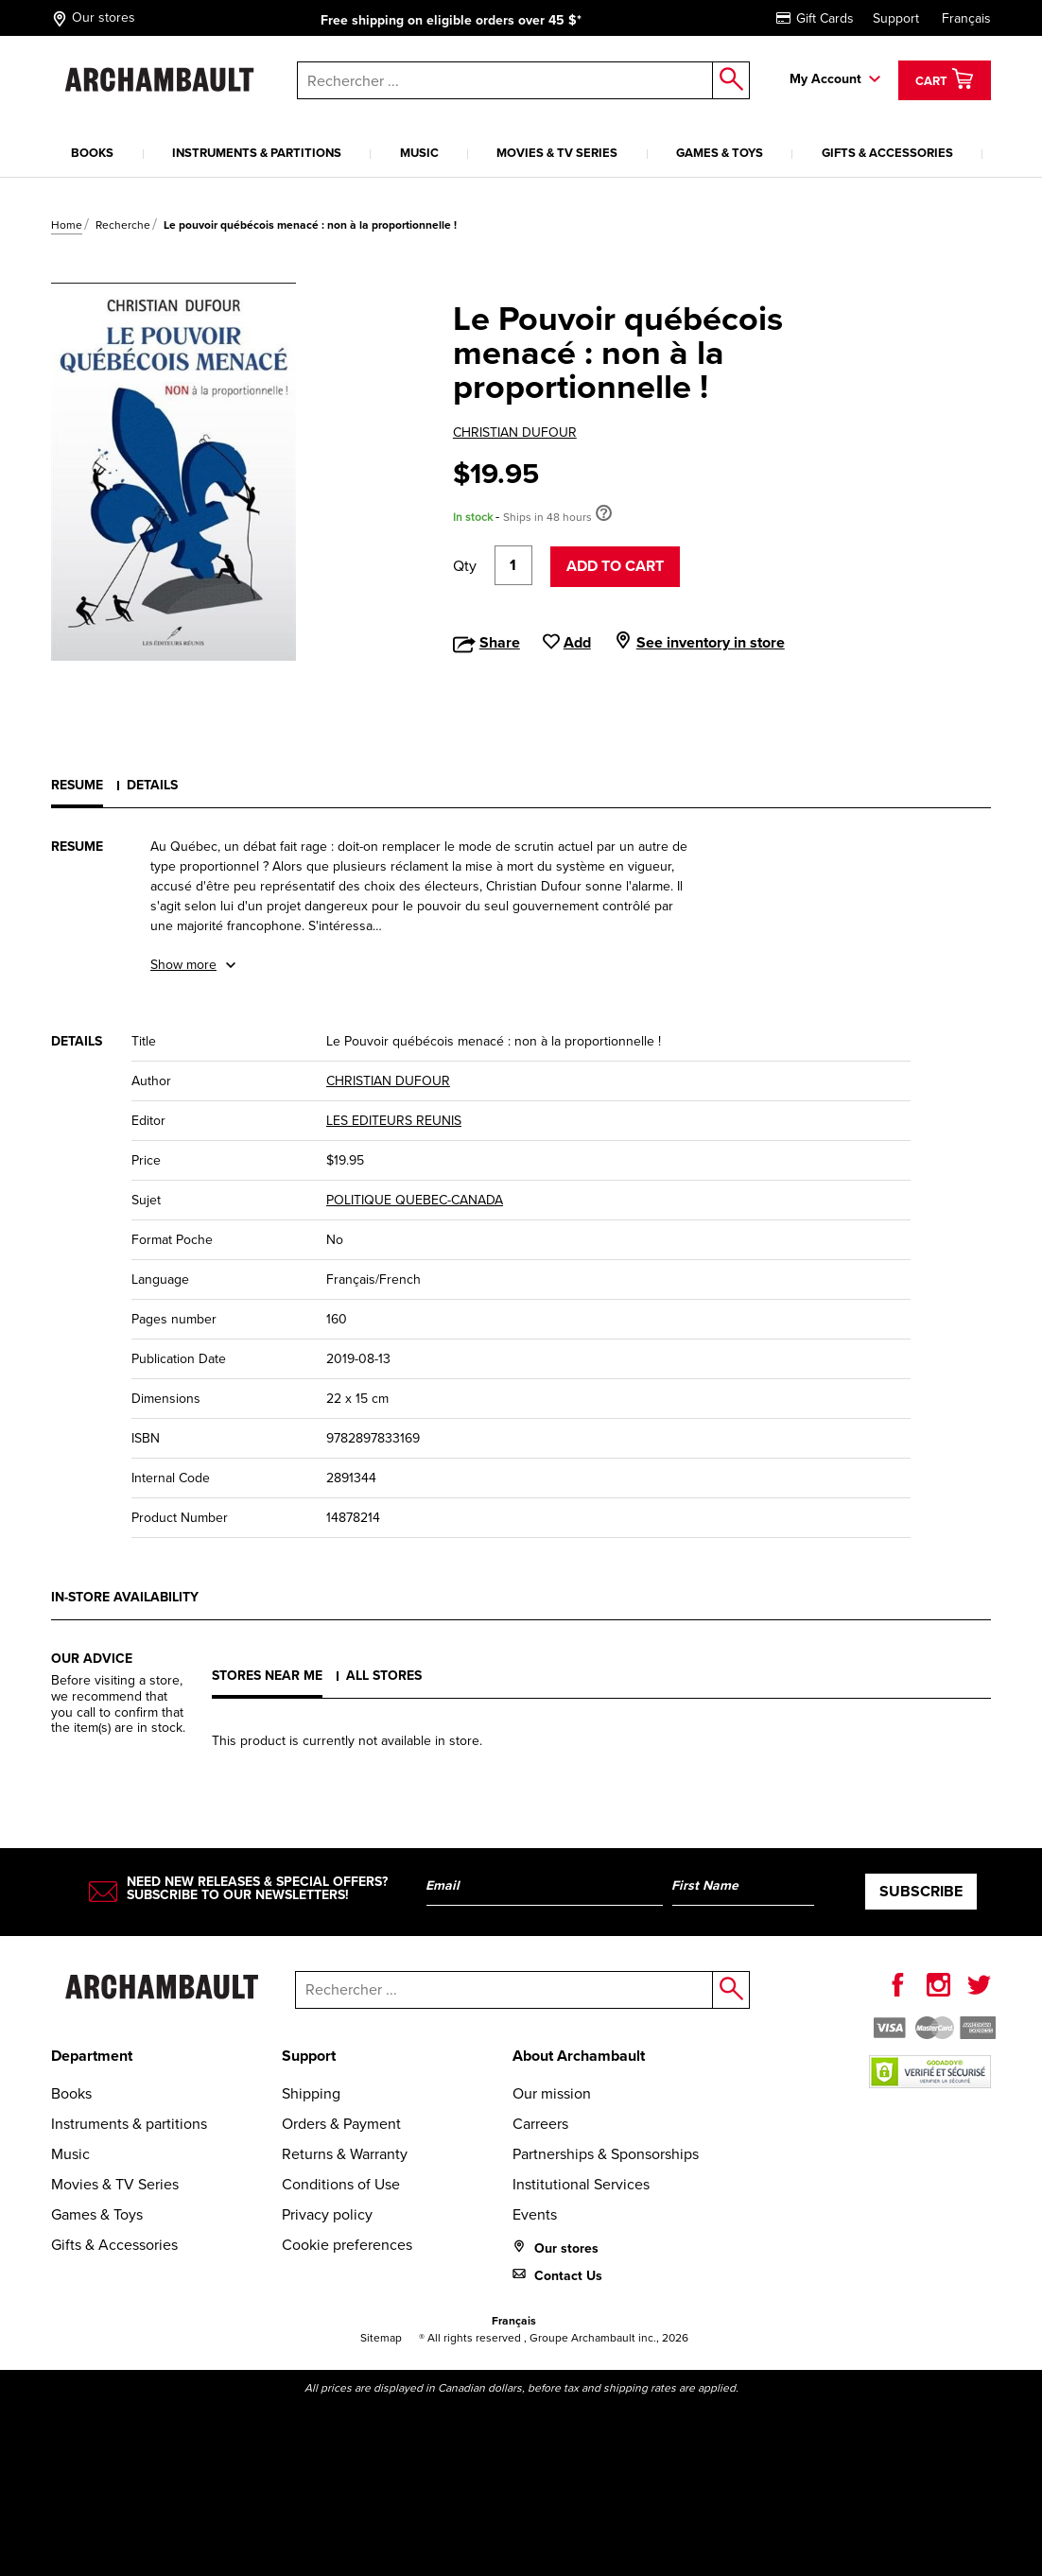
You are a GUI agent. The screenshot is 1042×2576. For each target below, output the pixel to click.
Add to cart (615, 566)
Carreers (540, 2124)
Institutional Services (581, 2184)
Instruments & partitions (256, 153)
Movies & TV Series (556, 153)
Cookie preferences (347, 2245)
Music (419, 153)
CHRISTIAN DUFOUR (515, 432)
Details (152, 785)
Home (66, 224)
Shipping (311, 2093)
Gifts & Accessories (887, 153)
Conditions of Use (341, 2184)
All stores (384, 1676)
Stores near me (267, 1676)
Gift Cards (815, 18)
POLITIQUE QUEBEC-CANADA (414, 1200)
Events (534, 2214)
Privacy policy (327, 2214)
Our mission (551, 2093)
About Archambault (578, 2055)
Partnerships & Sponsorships (605, 2154)
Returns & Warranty (345, 2154)
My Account (825, 79)
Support (896, 18)
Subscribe (921, 1891)
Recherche (123, 224)
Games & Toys (719, 153)
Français (966, 18)
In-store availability (125, 1597)
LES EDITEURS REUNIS (393, 1121)
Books (92, 153)
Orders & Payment (341, 2124)
